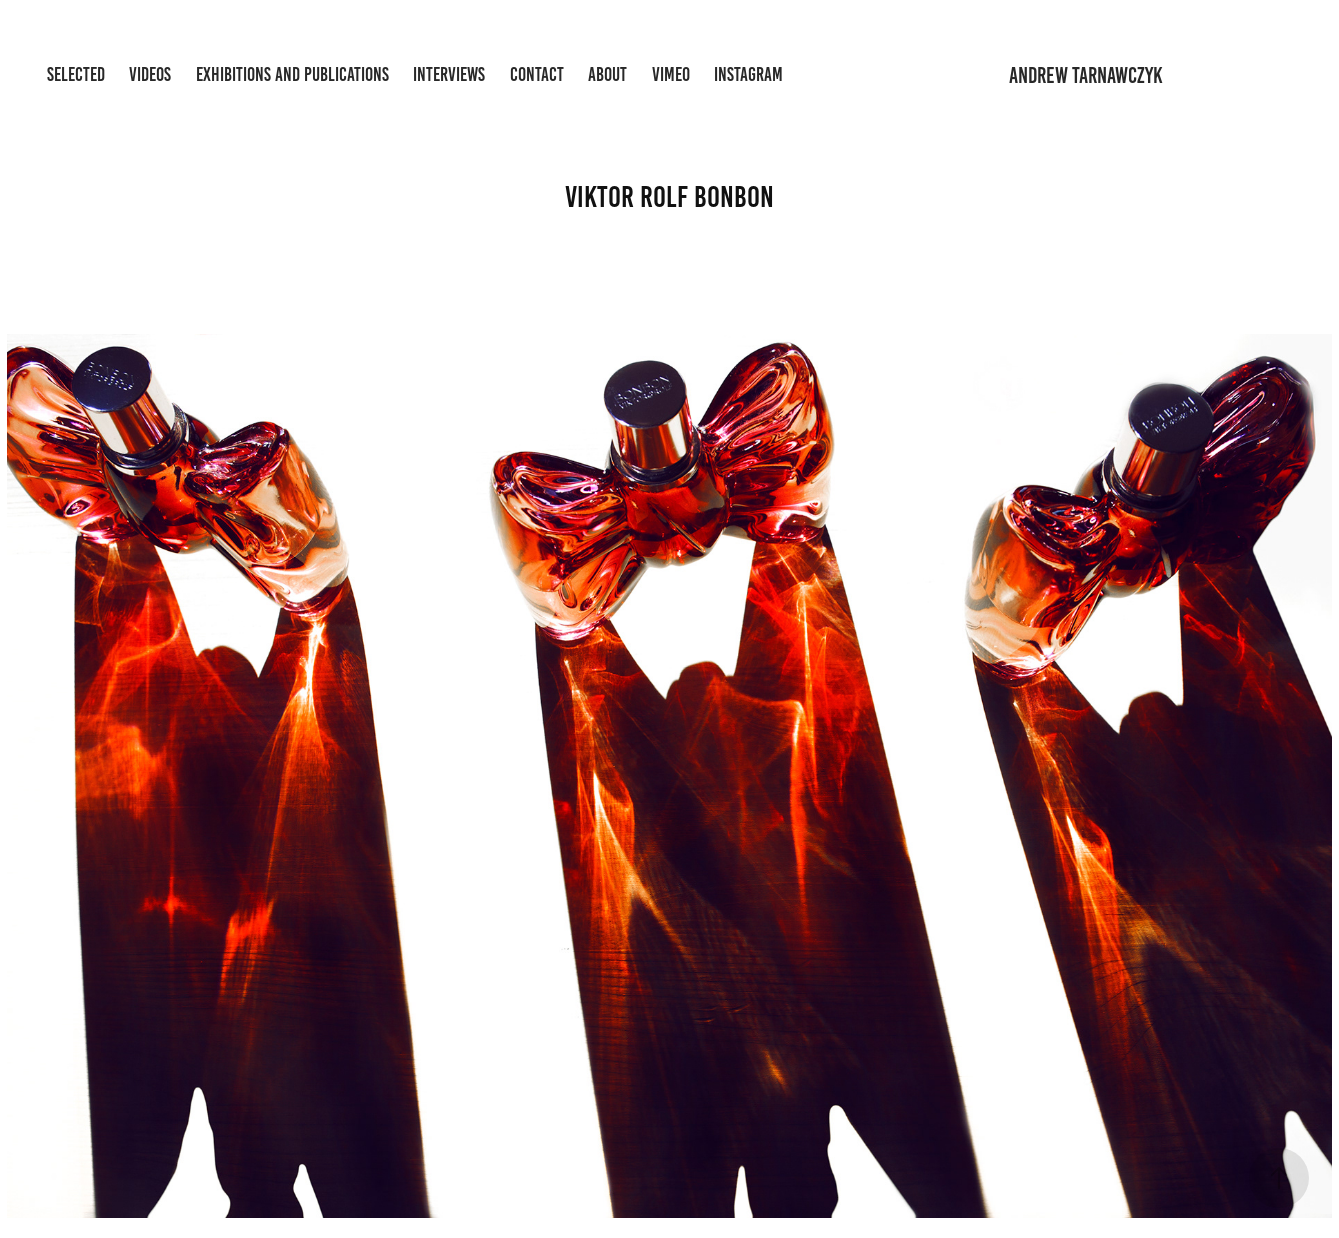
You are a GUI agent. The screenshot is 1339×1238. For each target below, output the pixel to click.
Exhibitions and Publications (292, 74)
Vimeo (671, 74)
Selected (76, 74)
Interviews (449, 74)
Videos (150, 74)
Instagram (748, 74)
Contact (537, 74)
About (607, 74)
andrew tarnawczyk (1086, 75)
